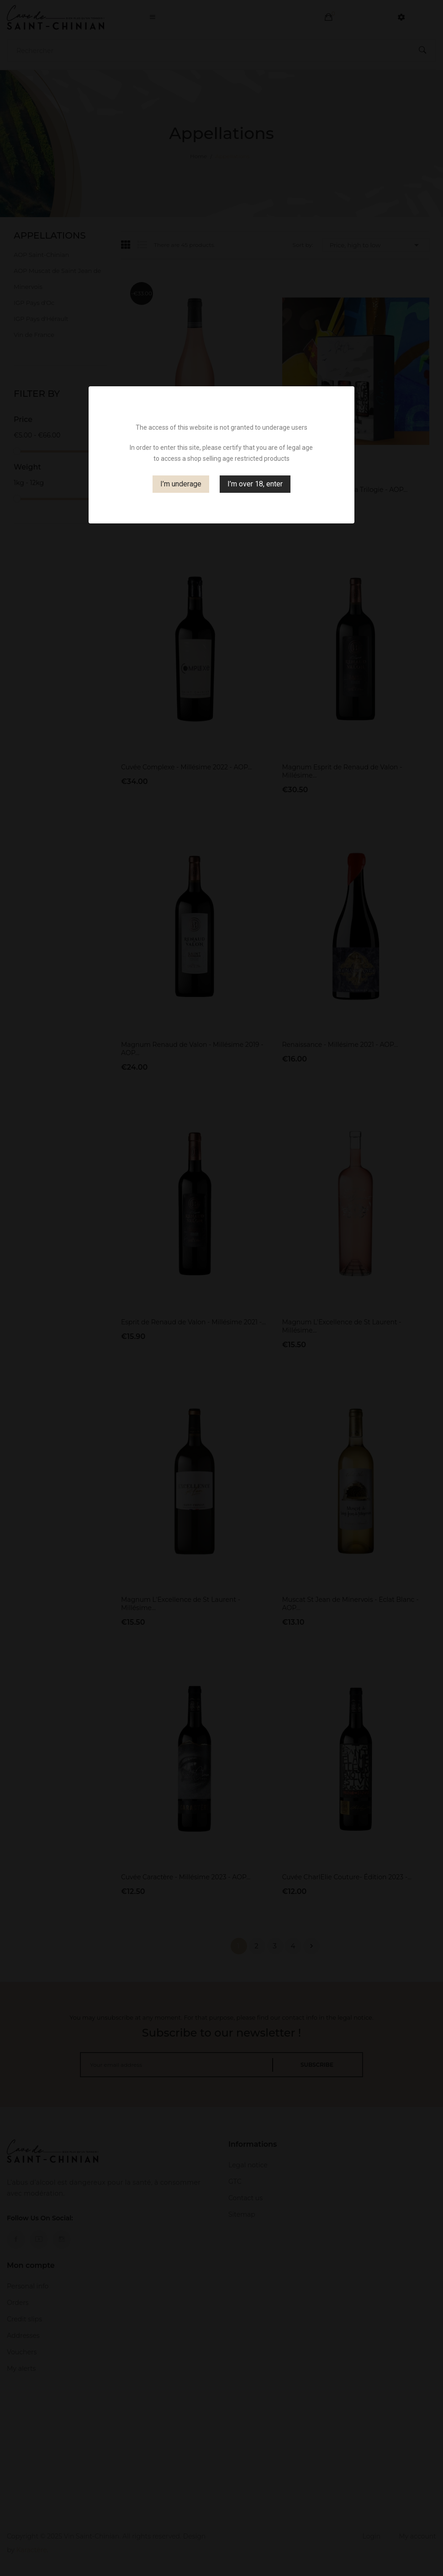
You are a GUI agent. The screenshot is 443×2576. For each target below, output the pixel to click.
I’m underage (180, 484)
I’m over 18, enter (255, 484)
